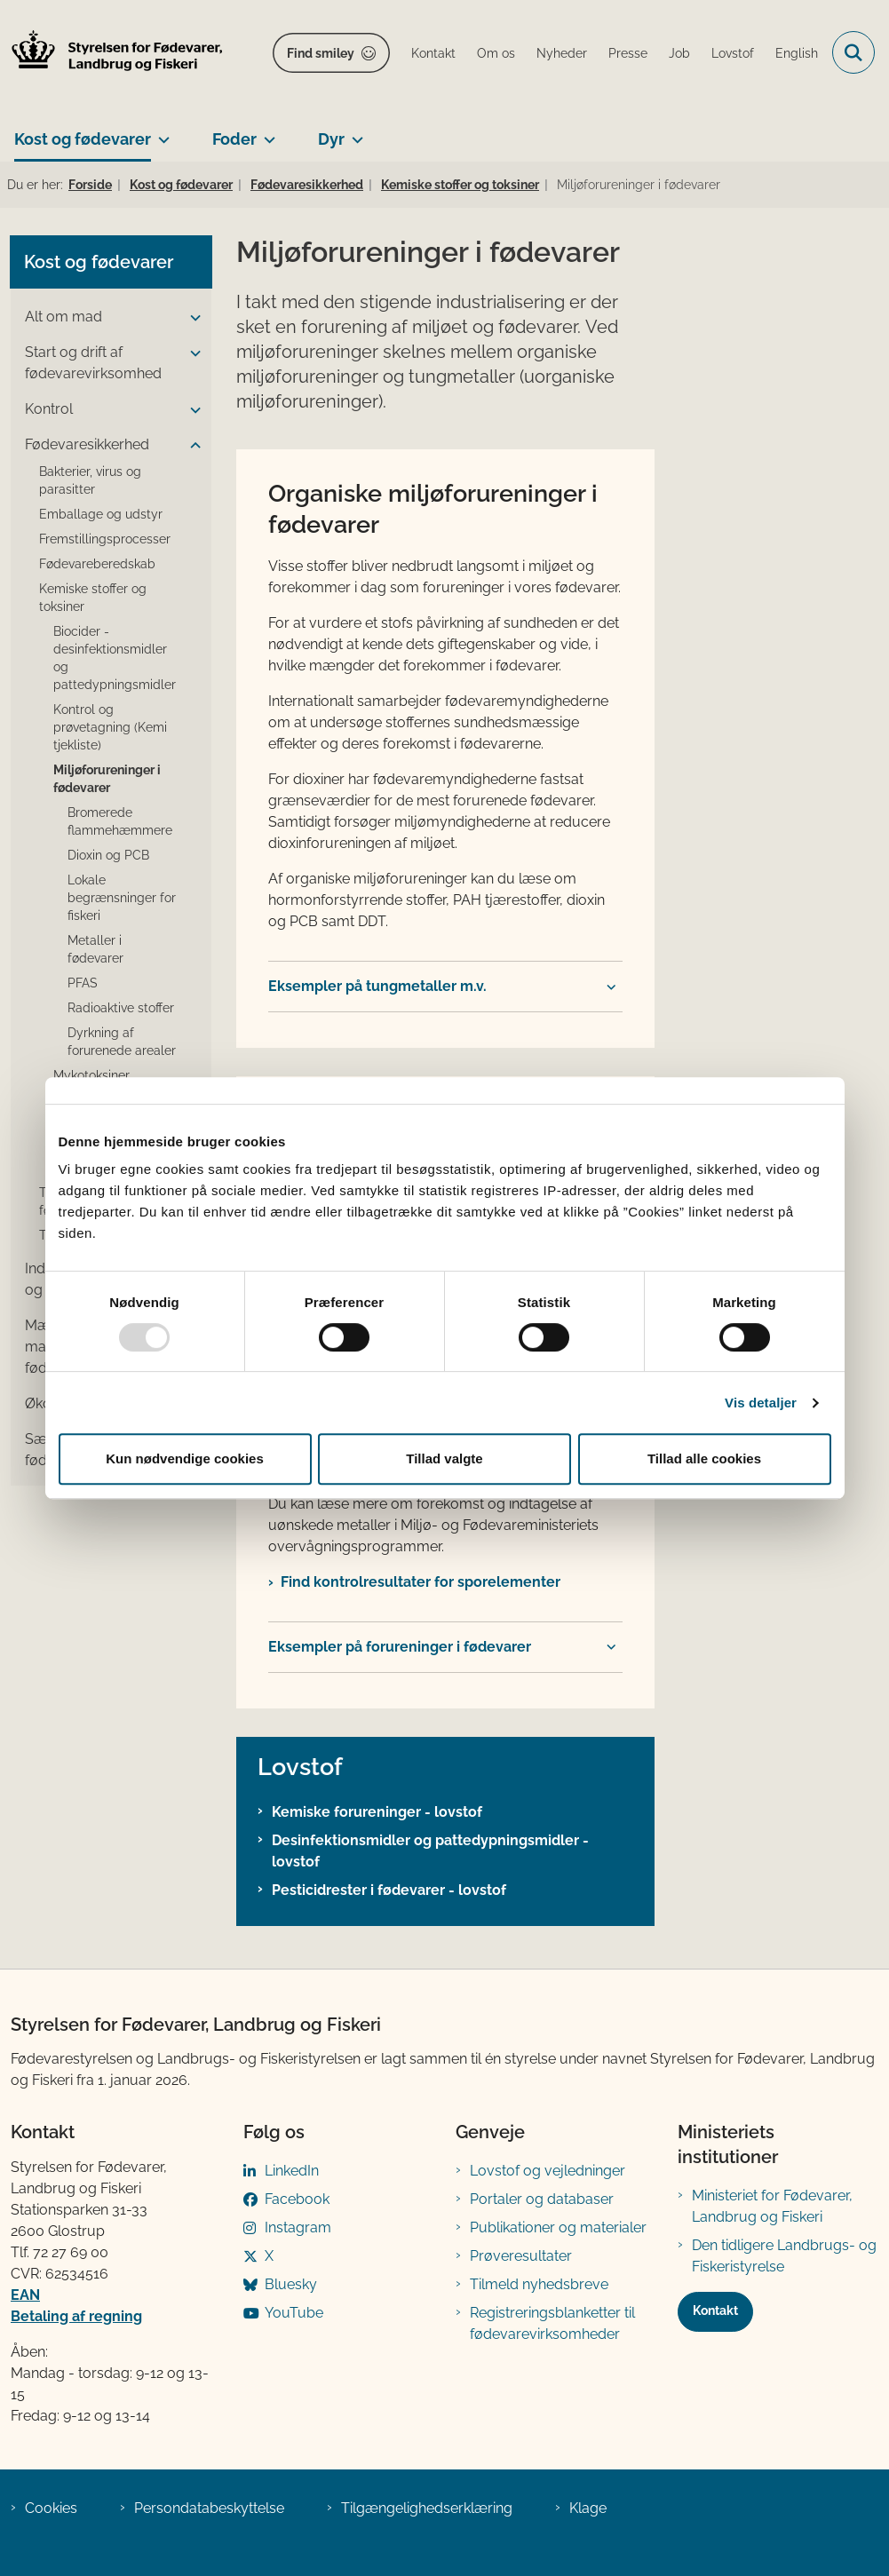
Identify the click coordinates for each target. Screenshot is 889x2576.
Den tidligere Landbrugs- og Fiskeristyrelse (784, 2256)
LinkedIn (292, 2170)
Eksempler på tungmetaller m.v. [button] (377, 986)
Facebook (297, 2199)
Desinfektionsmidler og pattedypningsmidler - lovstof (430, 1851)
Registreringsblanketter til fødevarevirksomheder (552, 2323)
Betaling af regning (76, 2316)
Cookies (51, 2508)
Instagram (298, 2227)
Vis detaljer (761, 1402)
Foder (234, 139)
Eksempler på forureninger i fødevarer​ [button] (399, 1646)
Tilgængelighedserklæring (426, 2508)
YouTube (294, 2312)
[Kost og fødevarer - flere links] (160, 132)
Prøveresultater (521, 2255)
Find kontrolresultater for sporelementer (420, 1581)
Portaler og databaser (542, 2199)
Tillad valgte (444, 1458)
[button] (191, 318)
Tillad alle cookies (704, 1458)
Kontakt (715, 2310)
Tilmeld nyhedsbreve (539, 2284)
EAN (25, 2295)
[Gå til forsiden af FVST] (112, 52)
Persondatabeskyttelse (209, 2508)
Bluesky (291, 2284)
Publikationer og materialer (558, 2227)
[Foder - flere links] (266, 132)
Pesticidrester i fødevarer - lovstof (389, 1890)
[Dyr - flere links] (354, 132)
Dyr (331, 139)
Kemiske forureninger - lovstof (377, 1811)
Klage (588, 2508)
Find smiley (320, 53)
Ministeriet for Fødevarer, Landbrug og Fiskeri (772, 2206)
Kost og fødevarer (82, 139)
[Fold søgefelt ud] (853, 52)
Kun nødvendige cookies (185, 1458)
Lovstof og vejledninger (547, 2170)
